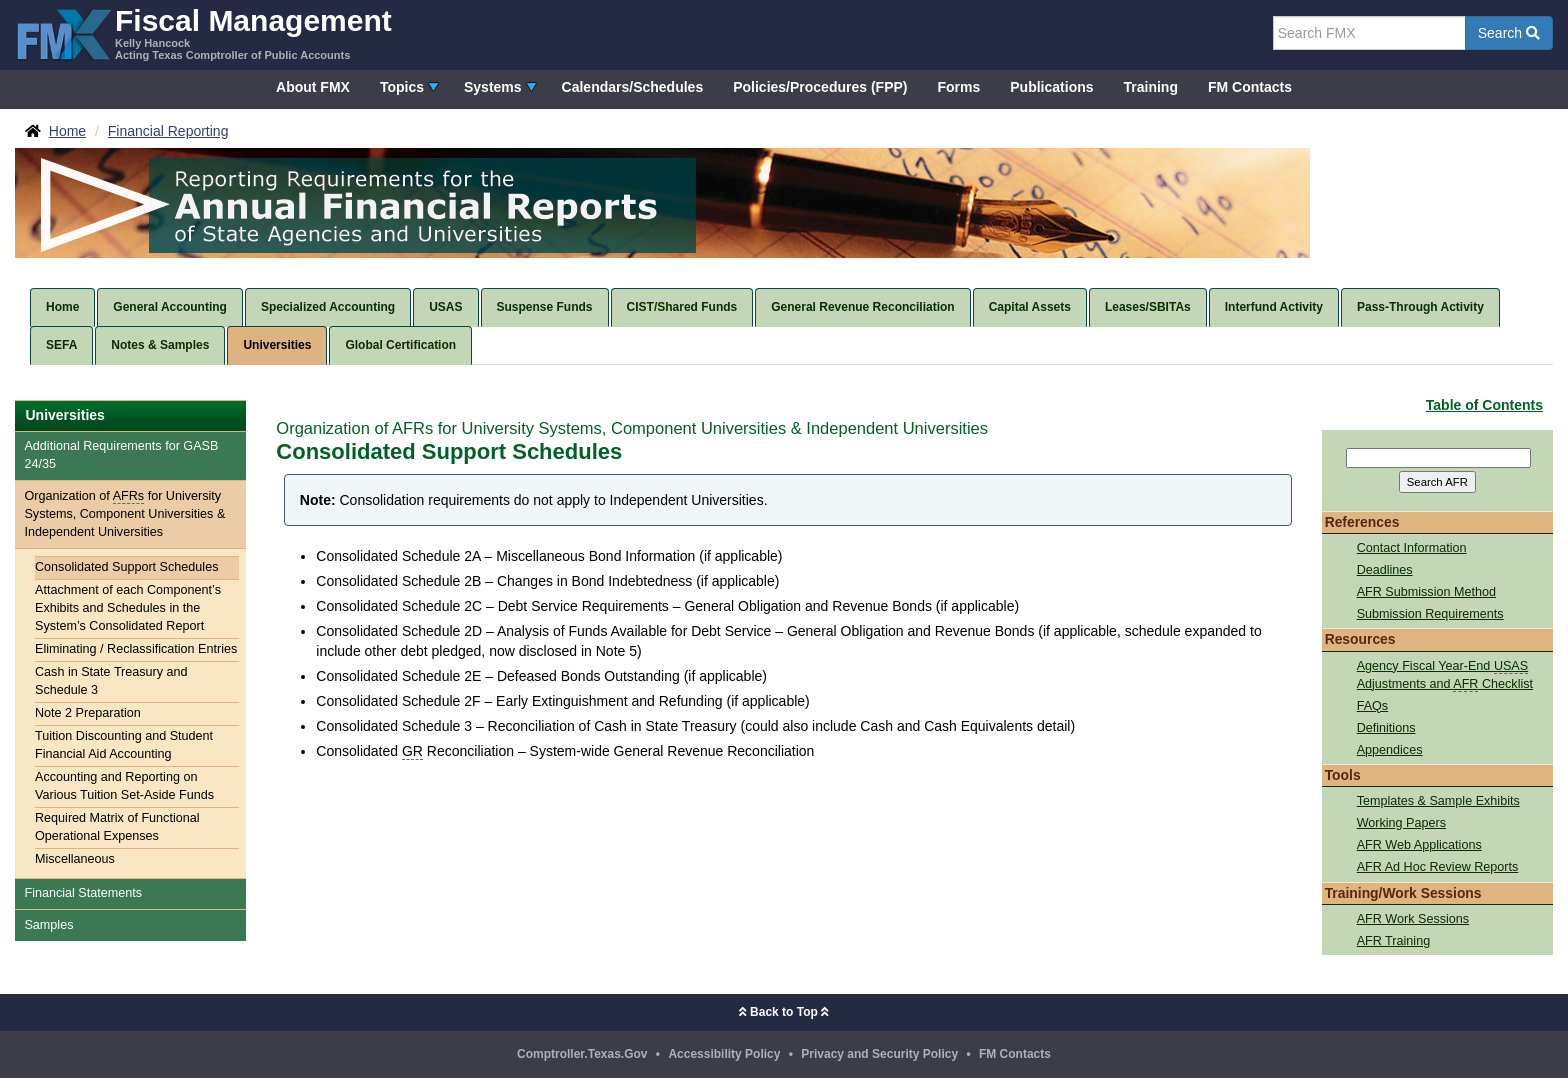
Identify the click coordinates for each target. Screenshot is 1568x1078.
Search (1509, 33)
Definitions (1386, 728)
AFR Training (1394, 941)
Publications (1051, 87)
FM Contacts (1250, 87)
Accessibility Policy (724, 1054)
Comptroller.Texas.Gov (582, 1054)
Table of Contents (1484, 405)
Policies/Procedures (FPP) (820, 87)
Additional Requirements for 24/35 (121, 455)
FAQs (1373, 706)
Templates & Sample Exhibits (1438, 801)
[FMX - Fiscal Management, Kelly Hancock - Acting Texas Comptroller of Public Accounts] (203, 32)
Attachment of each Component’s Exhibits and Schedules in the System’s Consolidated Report (128, 608)
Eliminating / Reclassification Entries (136, 649)
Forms (958, 87)
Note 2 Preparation (88, 713)
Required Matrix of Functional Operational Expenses (117, 827)
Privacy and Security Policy (879, 1054)
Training (1151, 87)
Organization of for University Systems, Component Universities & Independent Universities (124, 514)
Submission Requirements (1430, 614)
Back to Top (784, 1012)
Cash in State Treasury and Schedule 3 (111, 681)
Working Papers (1401, 823)
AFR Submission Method (1426, 592)
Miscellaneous (75, 859)
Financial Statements (83, 893)
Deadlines (1385, 570)
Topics (402, 87)
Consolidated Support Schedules (126, 567)
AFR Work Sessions (1413, 919)
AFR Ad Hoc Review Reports (1438, 867)
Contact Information (1412, 548)
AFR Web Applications (1419, 845)
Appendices (1390, 750)
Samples (48, 925)
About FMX (313, 87)
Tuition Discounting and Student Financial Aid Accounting (124, 745)
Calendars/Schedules (633, 87)
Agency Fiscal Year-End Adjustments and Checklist (1445, 675)
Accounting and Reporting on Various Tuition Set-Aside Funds (124, 786)
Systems (493, 87)
